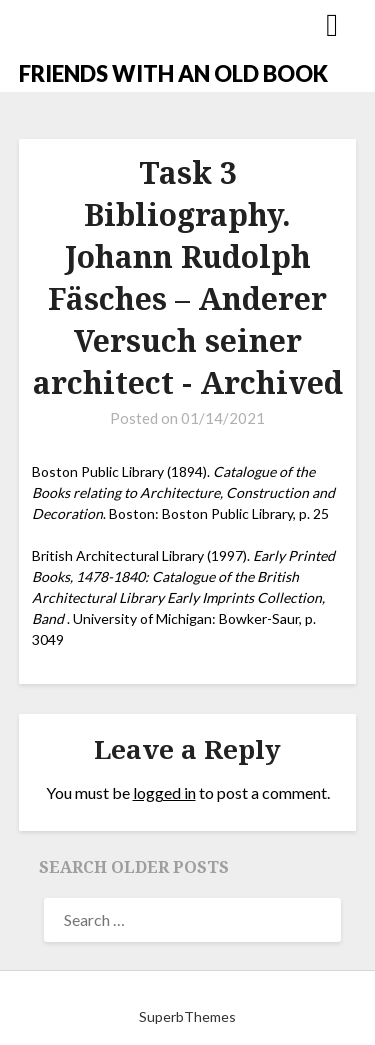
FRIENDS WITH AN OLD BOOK (173, 73)
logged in (164, 792)
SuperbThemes (187, 1016)
